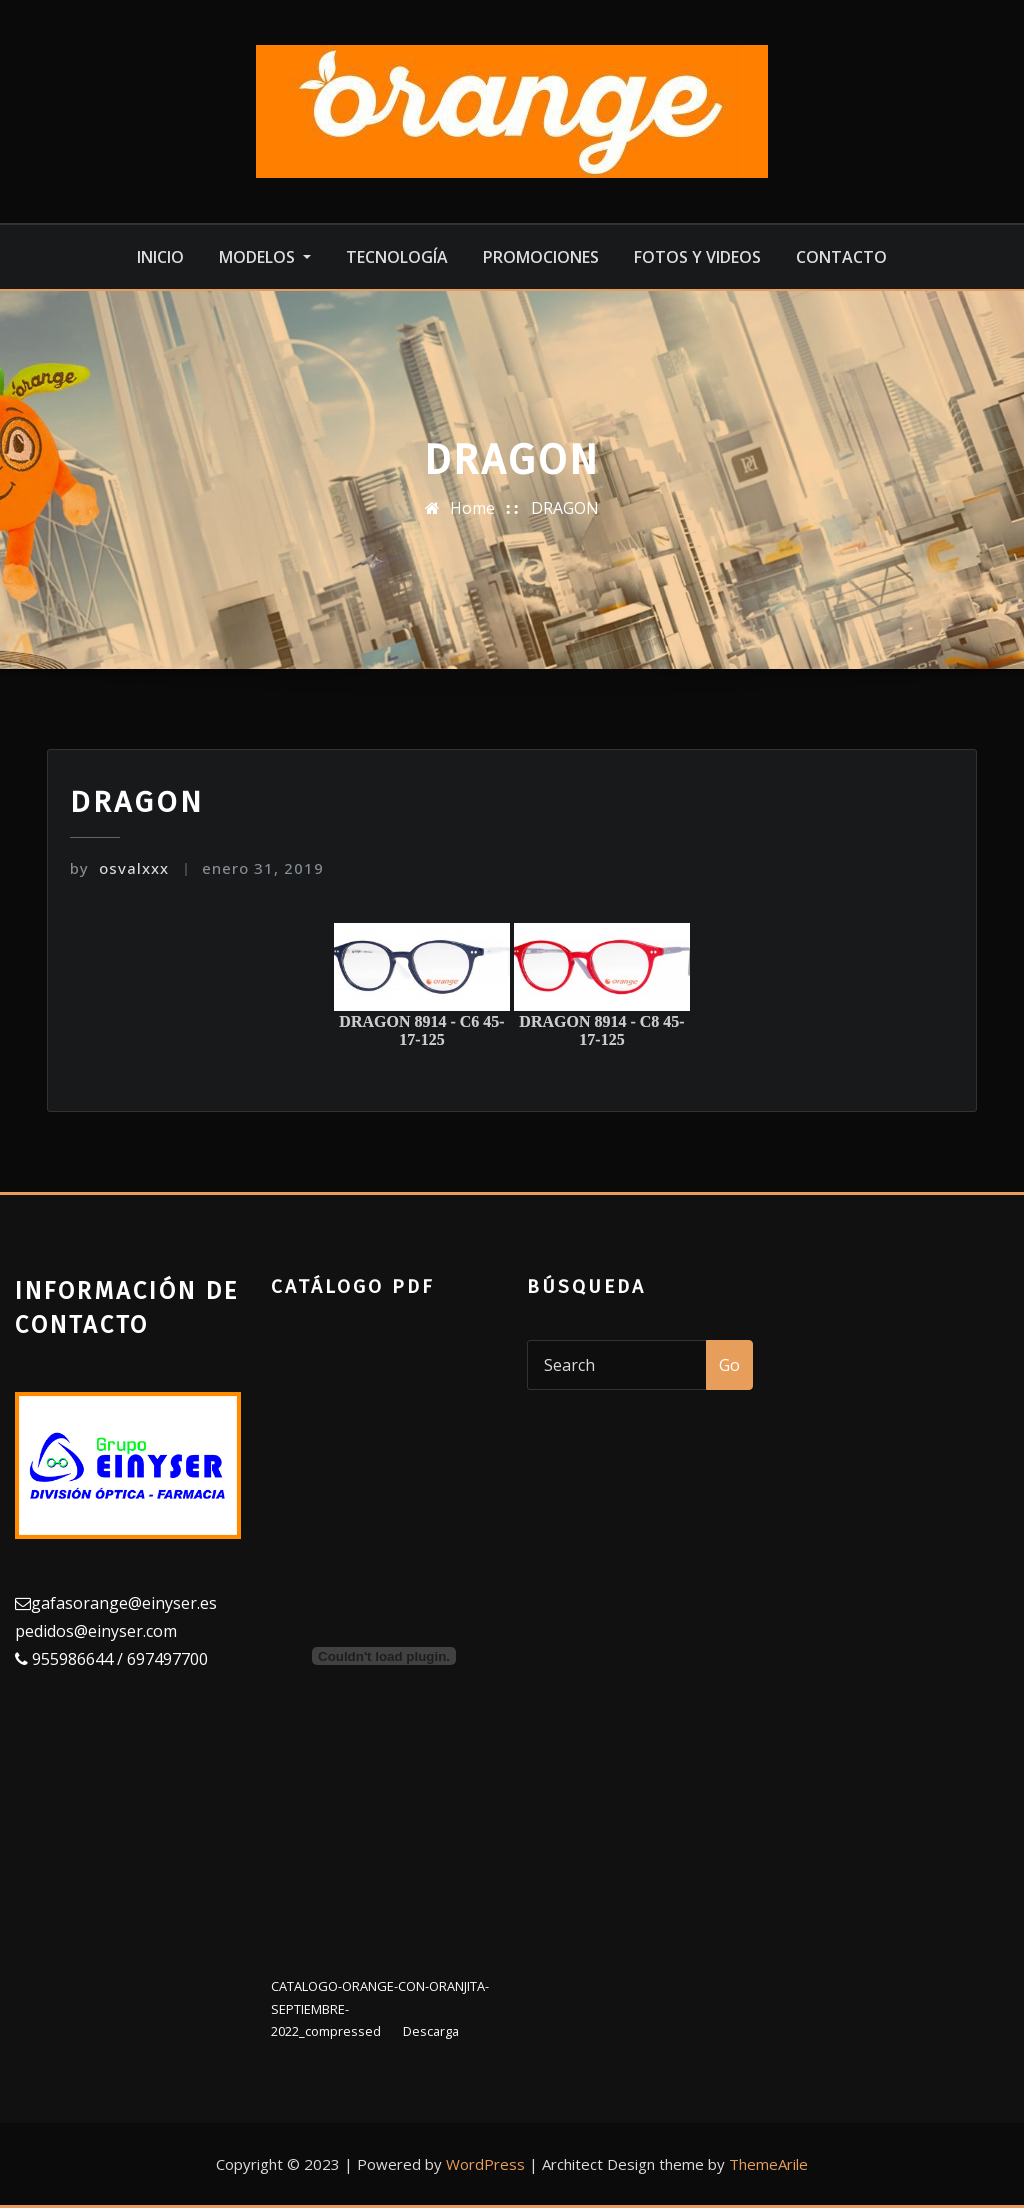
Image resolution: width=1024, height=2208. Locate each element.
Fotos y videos (697, 257)
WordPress (485, 2164)
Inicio (160, 257)
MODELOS (265, 257)
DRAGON (565, 508)
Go (729, 1365)
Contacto (841, 257)
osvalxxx (119, 868)
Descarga (431, 2031)
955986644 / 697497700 (118, 1659)
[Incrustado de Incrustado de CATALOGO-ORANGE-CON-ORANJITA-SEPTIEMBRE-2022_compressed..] (384, 1656)
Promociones (541, 257)
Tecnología (397, 257)
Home (472, 508)
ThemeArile (768, 2164)
